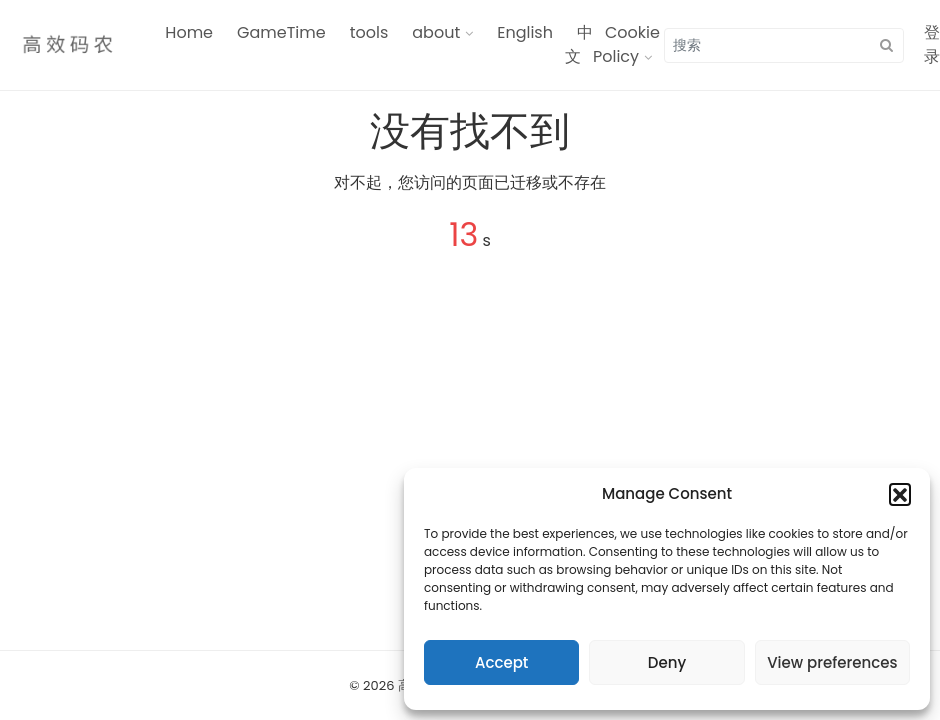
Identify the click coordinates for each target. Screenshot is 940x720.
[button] (900, 494)
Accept (501, 662)
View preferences (832, 662)
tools (369, 32)
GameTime (281, 32)
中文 (579, 44)
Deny (667, 662)
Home (189, 32)
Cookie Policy (626, 44)
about (436, 32)
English (525, 32)
